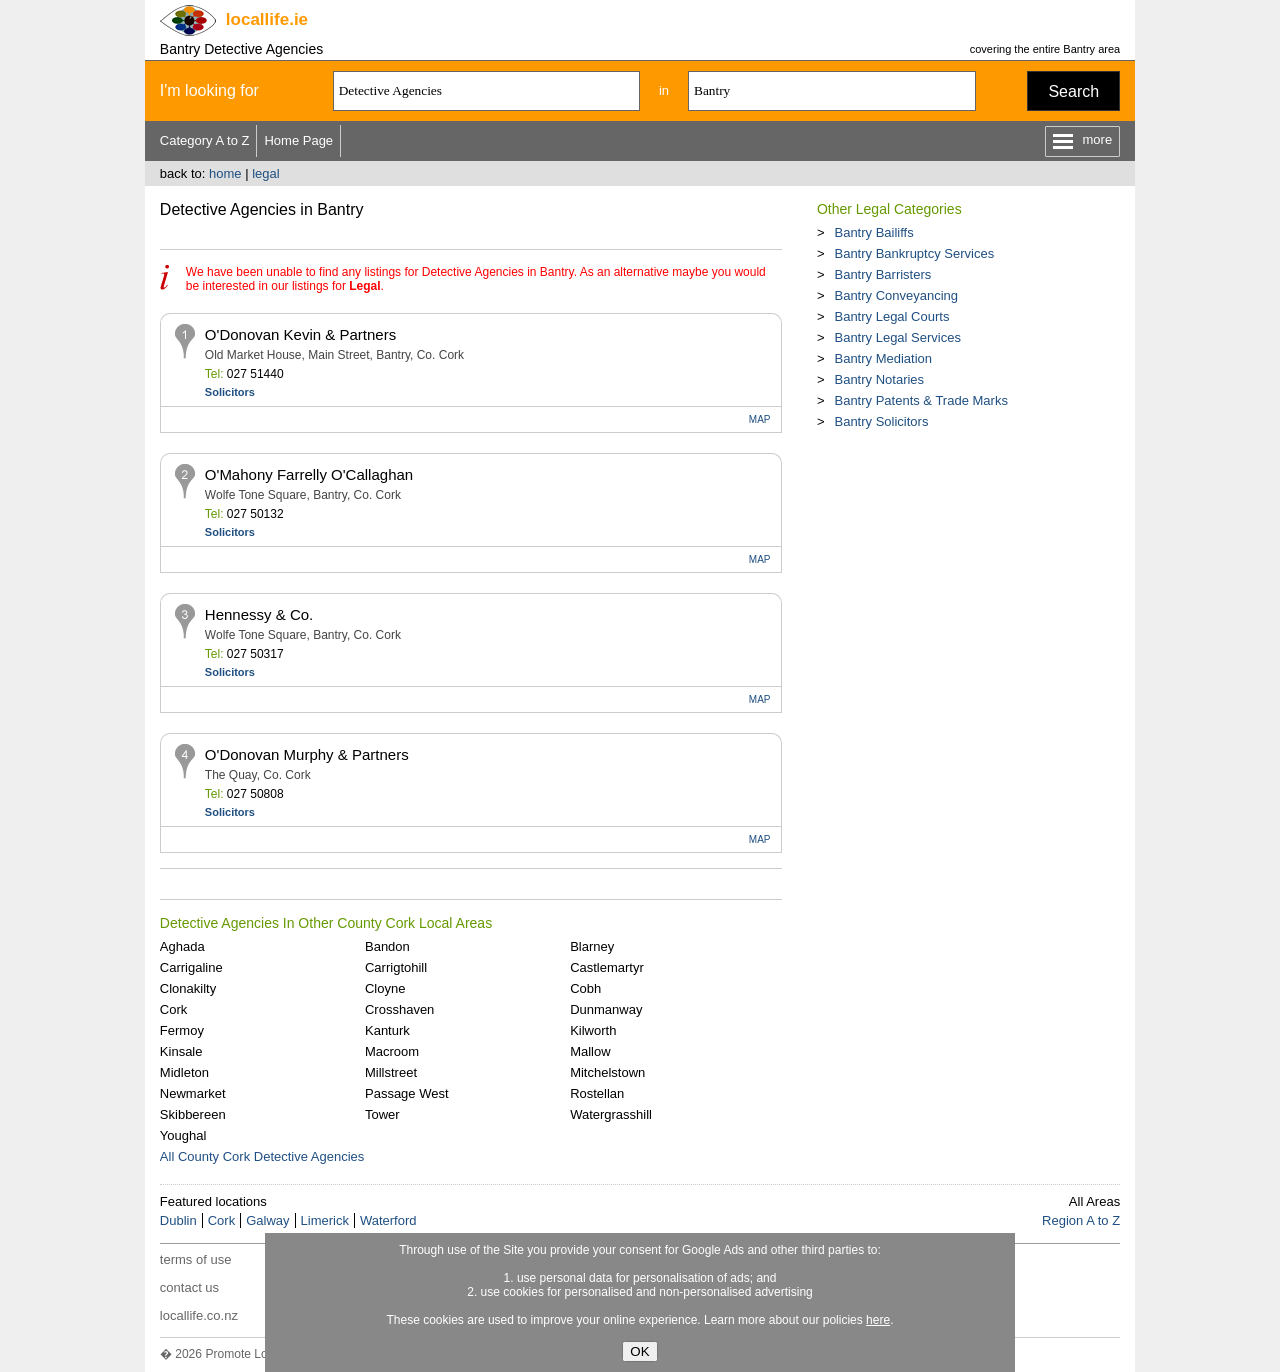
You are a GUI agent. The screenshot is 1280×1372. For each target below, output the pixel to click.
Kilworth (593, 1030)
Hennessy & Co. (259, 614)
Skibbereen (193, 1114)
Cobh (585, 988)
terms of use (196, 1259)
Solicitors (230, 392)
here (878, 1320)
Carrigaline (191, 967)
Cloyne (385, 988)
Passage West (407, 1093)
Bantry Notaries (879, 379)
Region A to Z (1081, 1220)
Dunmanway (606, 1009)
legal (265, 173)
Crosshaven (399, 1009)
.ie (267, 19)
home (225, 173)
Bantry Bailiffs (873, 232)
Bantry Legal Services (897, 337)
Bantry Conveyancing (896, 295)
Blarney (592, 946)
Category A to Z (205, 140)
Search (1073, 91)
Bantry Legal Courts (891, 316)
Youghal (183, 1135)
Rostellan (597, 1093)
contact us (189, 1287)
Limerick (325, 1220)
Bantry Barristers (882, 274)
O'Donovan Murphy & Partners (307, 754)
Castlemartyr (607, 967)
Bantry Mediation (883, 358)
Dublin (178, 1220)
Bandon (387, 946)
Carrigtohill (396, 967)
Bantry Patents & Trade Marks (920, 400)
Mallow (590, 1051)
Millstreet (391, 1072)
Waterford (388, 1220)
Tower (382, 1114)
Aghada (182, 946)
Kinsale (181, 1051)
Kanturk (387, 1030)
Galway (267, 1220)
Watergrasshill (611, 1114)
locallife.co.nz (199, 1315)
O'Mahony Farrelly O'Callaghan (309, 474)
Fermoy (182, 1030)
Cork (173, 1009)
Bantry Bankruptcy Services (914, 253)
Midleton (184, 1072)
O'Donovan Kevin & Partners (300, 334)
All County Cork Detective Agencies (262, 1156)
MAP (760, 419)
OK (639, 1351)
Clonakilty (188, 988)
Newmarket (193, 1093)
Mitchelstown (607, 1072)
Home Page (298, 140)
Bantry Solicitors (881, 421)
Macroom (392, 1051)
